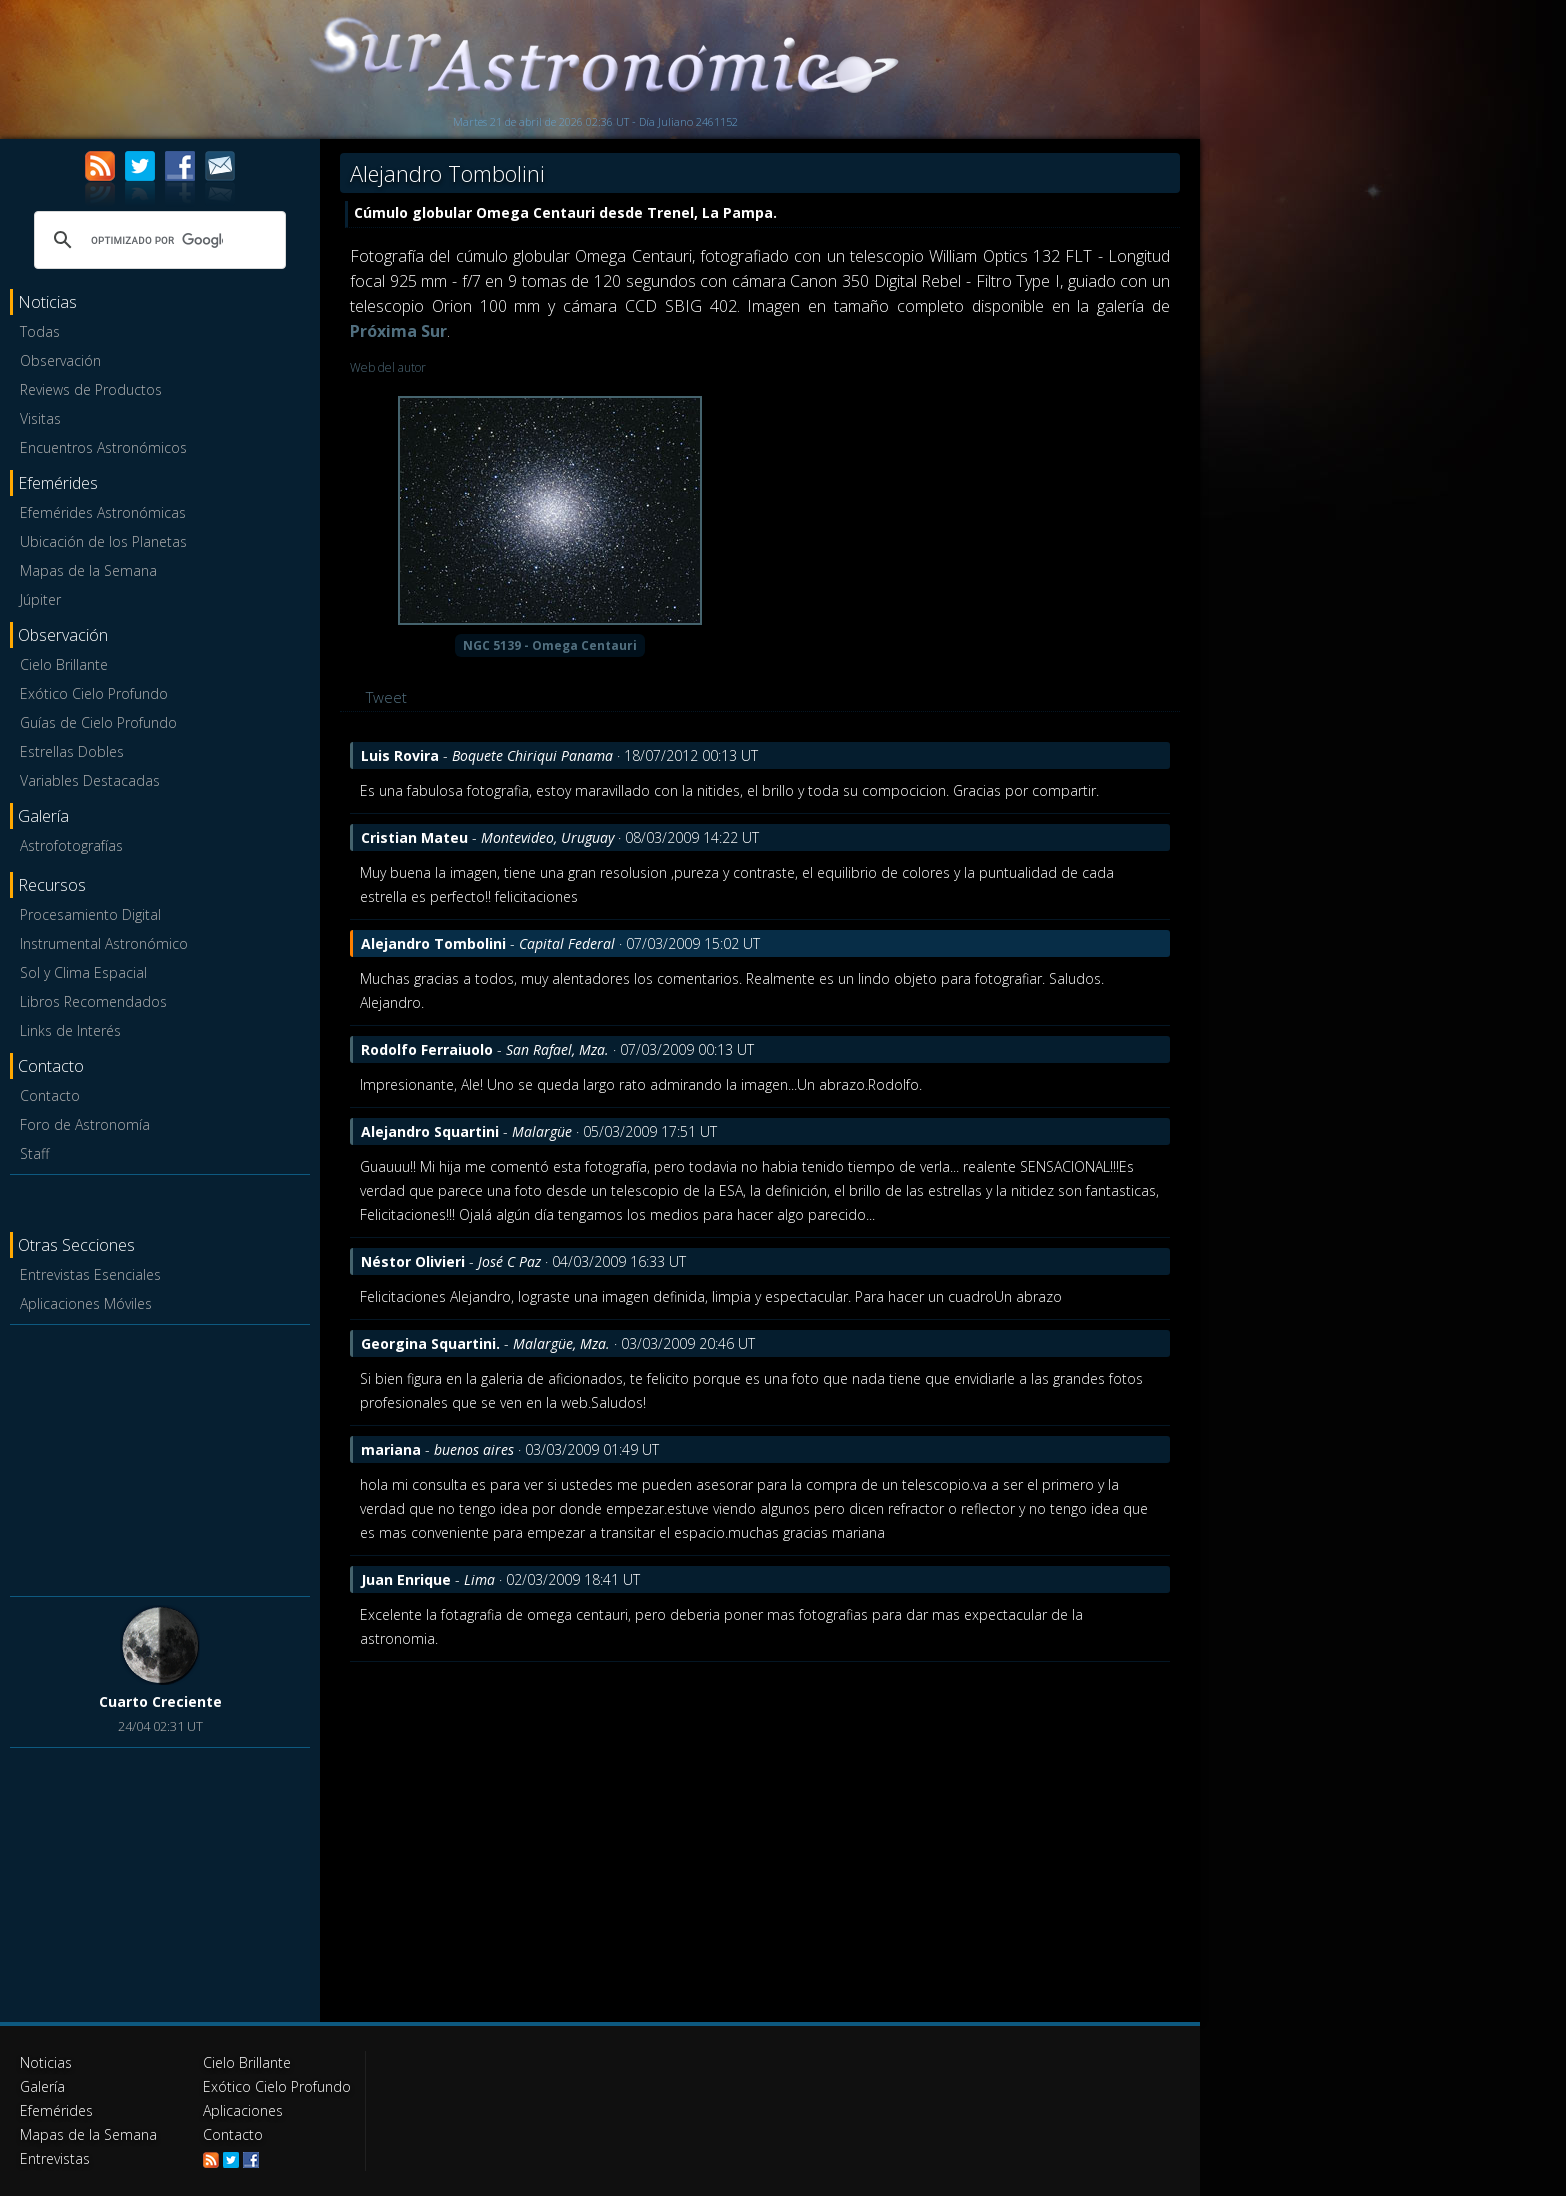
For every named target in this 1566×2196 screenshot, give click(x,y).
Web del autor (388, 367)
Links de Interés (70, 1030)
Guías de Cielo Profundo (98, 722)
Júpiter (40, 599)
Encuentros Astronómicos (103, 447)
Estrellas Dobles (72, 751)
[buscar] (157, 240)
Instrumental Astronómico (104, 943)
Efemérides (56, 2110)
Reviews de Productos (91, 389)
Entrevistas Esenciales (90, 1274)
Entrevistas (55, 2158)
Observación (60, 360)
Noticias (46, 2062)
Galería (42, 2086)
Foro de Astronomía (85, 1124)
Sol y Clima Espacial (83, 972)
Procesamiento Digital (90, 914)
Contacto (50, 1095)
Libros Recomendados (93, 1001)
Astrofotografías (71, 845)
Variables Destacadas (90, 780)
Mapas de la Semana (88, 570)
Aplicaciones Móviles (86, 1303)
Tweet (386, 697)
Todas (40, 331)
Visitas (40, 418)
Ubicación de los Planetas (103, 541)
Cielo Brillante (64, 664)
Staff (34, 1153)
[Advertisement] (160, 1457)
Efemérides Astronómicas (103, 512)
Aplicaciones (243, 2110)
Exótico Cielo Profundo (94, 693)
